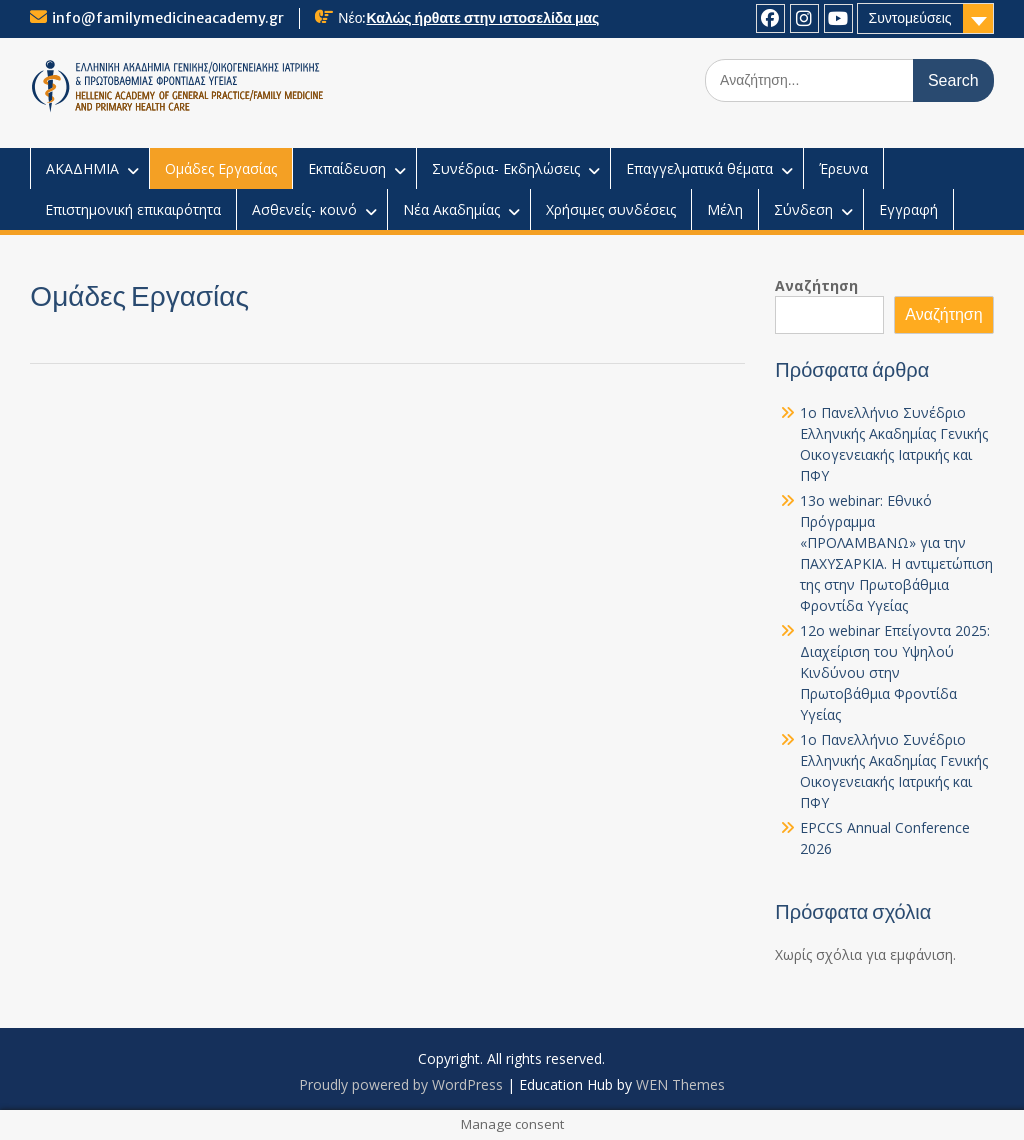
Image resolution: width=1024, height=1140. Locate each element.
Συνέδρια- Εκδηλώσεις (506, 168)
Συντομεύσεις (909, 18)
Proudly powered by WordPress (401, 1084)
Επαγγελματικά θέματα (699, 168)
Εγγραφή (908, 209)
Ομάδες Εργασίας (221, 168)
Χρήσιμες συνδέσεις (611, 209)
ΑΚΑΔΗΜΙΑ (82, 168)
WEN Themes (680, 1084)
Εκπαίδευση (347, 168)
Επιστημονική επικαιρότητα (133, 209)
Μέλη (725, 209)
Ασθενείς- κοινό (304, 209)
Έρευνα (843, 168)
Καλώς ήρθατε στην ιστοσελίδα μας (483, 18)
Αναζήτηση (816, 285)
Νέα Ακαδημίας (451, 209)
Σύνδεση (803, 209)
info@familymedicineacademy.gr (168, 18)
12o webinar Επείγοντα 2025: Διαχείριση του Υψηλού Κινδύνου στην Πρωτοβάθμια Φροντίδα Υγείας (895, 672)
